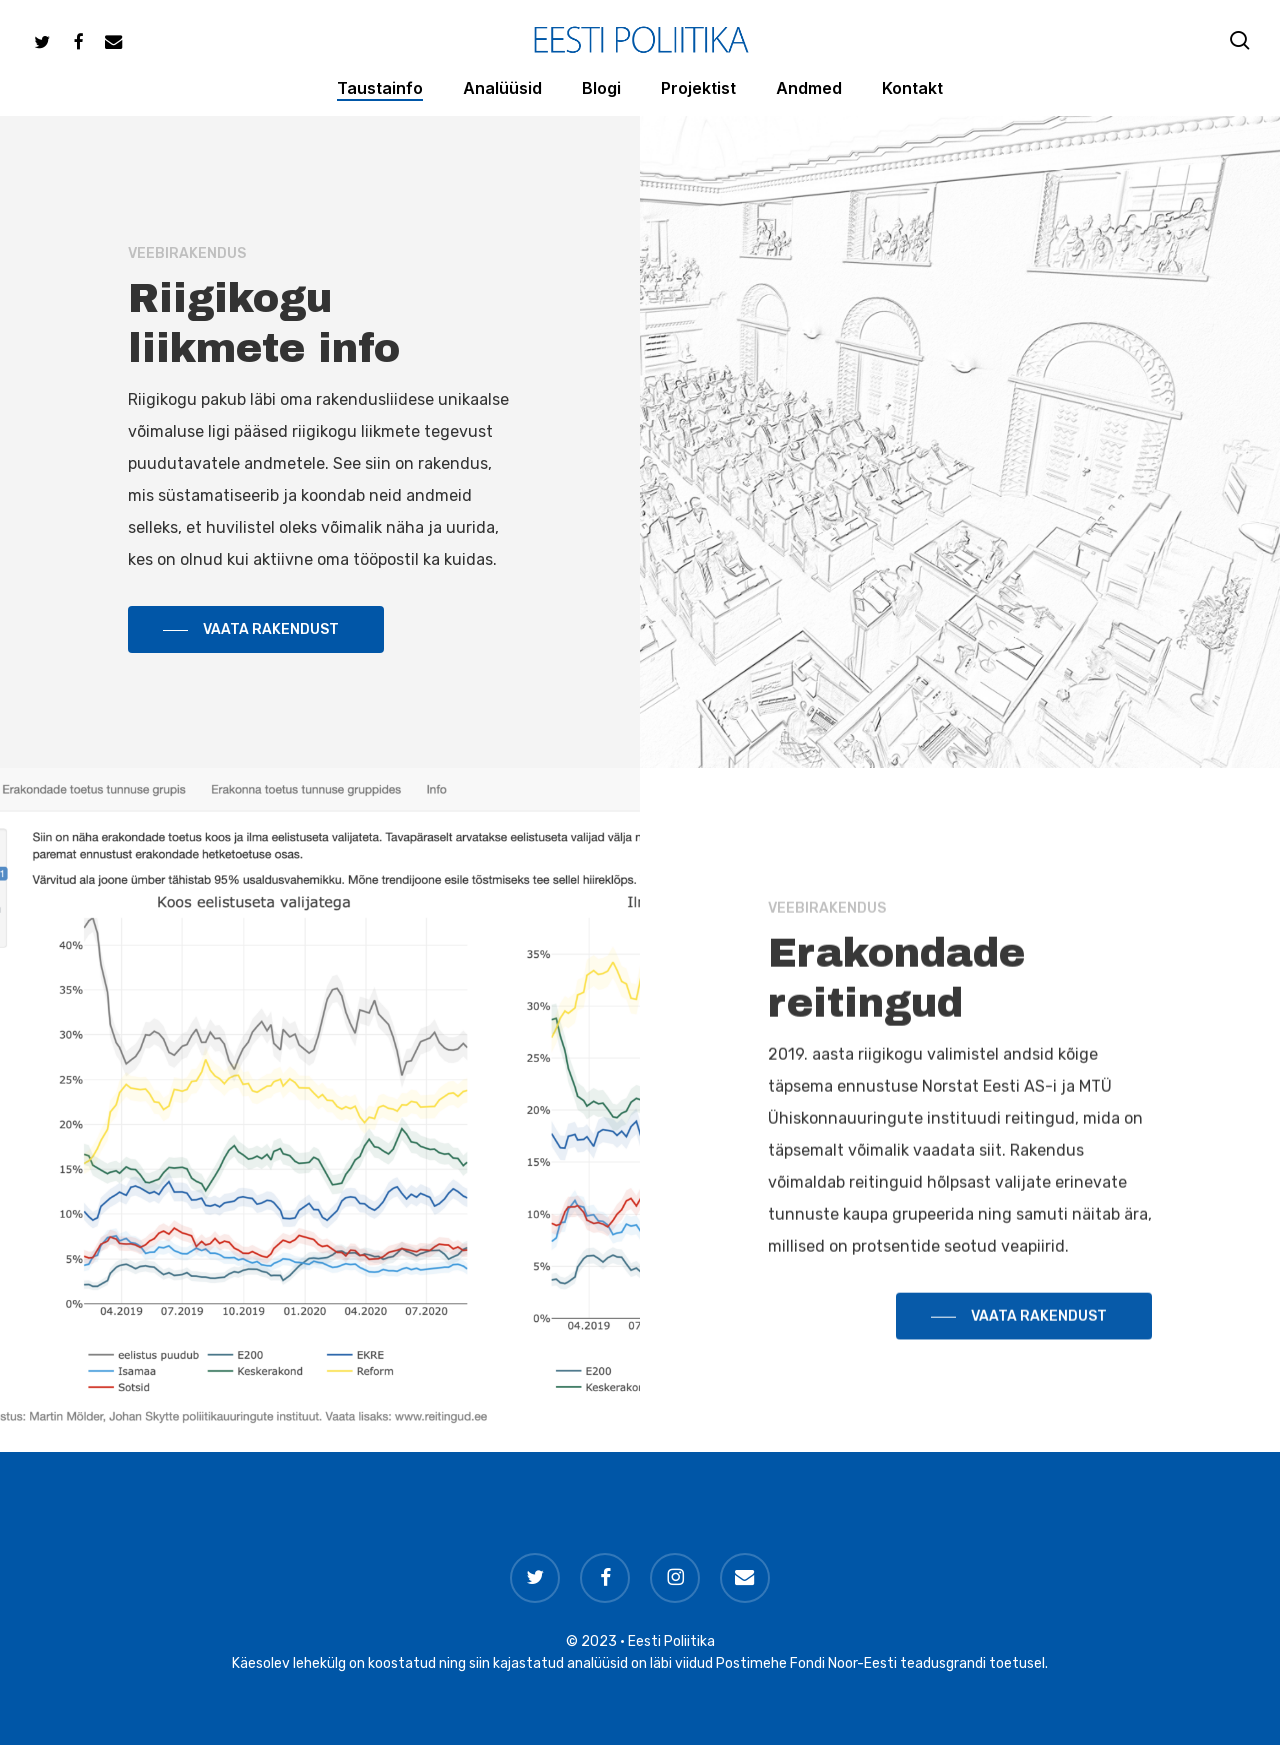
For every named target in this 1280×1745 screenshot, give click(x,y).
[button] (256, 632)
